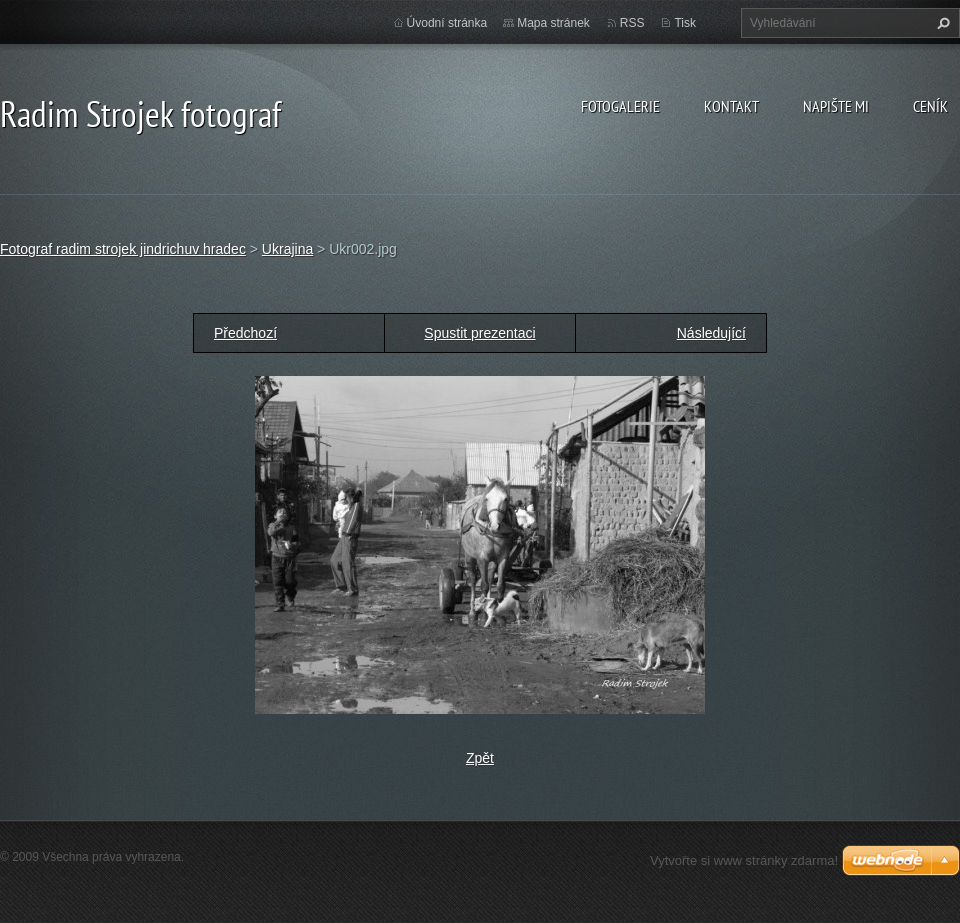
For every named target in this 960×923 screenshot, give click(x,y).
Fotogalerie (620, 106)
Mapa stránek (553, 23)
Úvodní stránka (447, 23)
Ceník (930, 106)
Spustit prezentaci (479, 333)
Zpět (480, 758)
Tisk (685, 23)
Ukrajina (287, 249)
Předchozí (245, 333)
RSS (632, 23)
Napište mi (836, 106)
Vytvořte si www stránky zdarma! (744, 860)
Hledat (941, 23)
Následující (711, 333)
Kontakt (731, 106)
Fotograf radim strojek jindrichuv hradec (123, 249)
